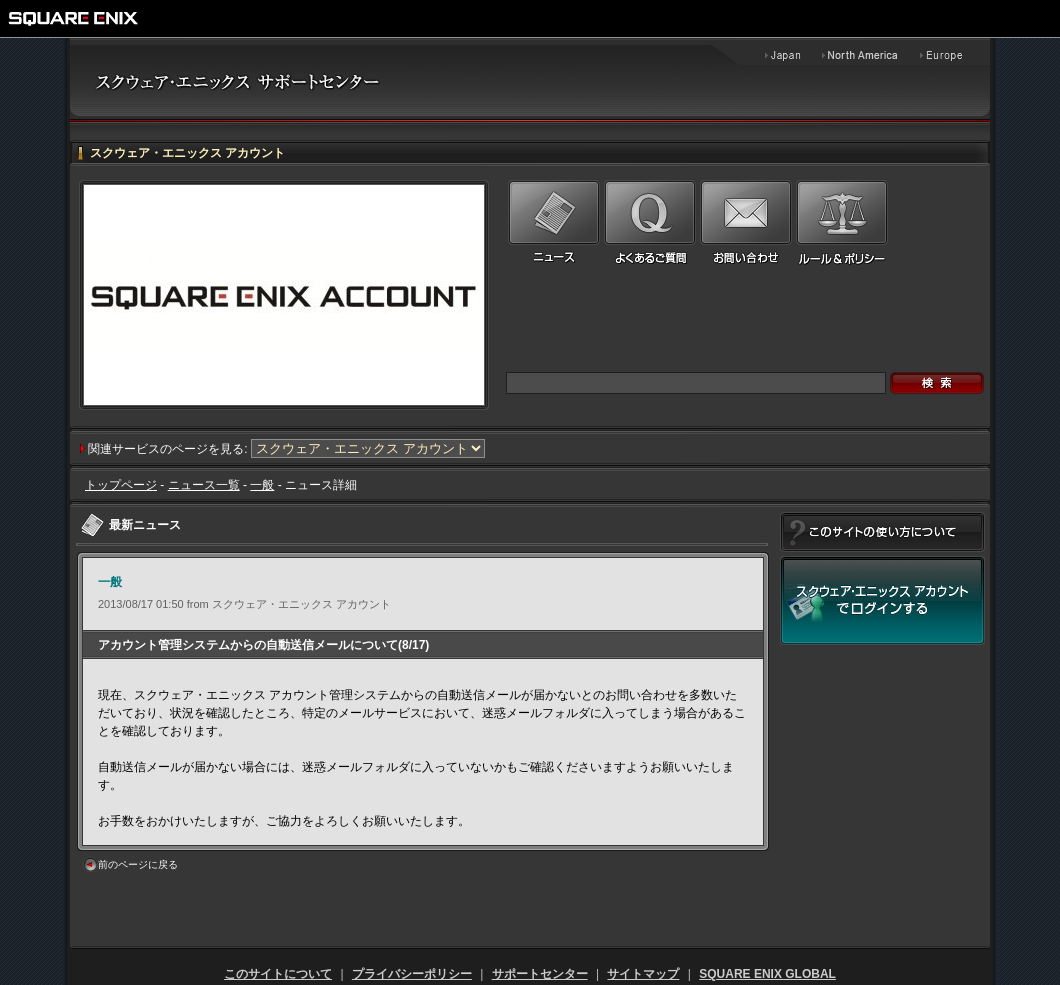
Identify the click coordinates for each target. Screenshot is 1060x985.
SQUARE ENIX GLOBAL (767, 974)
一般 (262, 485)
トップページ (121, 485)
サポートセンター (540, 974)
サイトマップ (643, 974)
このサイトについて (278, 974)
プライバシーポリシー (412, 974)
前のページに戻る (138, 864)
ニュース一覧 (204, 485)
